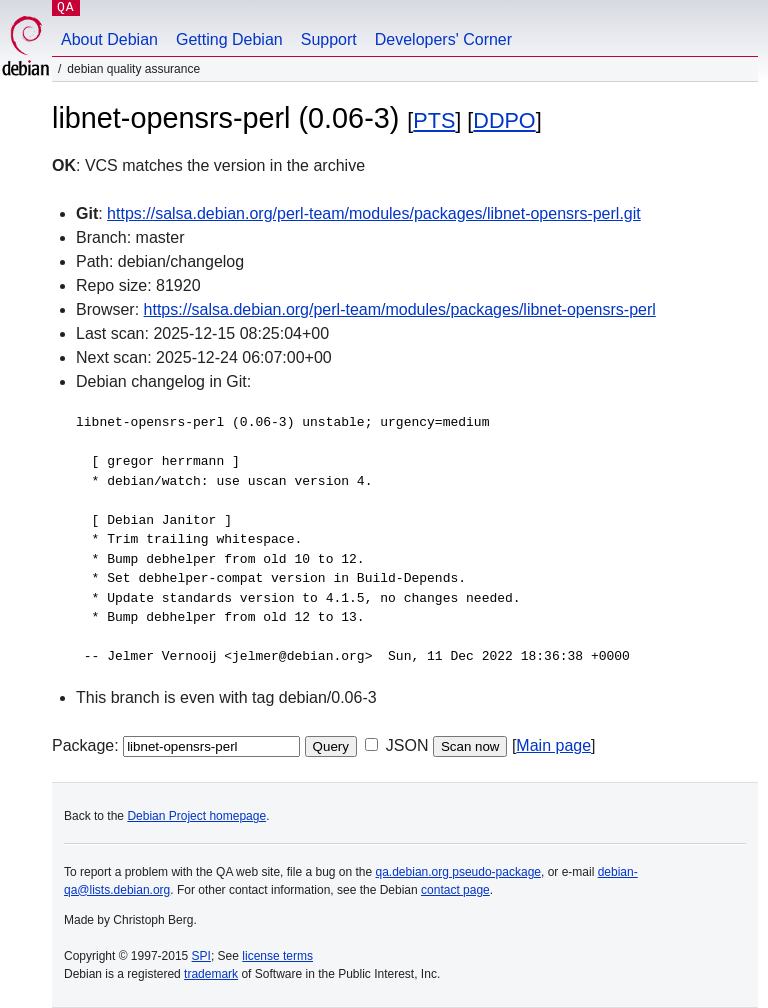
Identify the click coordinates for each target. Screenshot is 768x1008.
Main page (553, 745)
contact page (455, 890)
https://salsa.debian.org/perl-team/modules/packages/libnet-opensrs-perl (400, 309)
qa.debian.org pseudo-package (458, 872)
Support (329, 39)
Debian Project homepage (196, 816)
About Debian (109, 39)
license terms (277, 956)
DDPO (504, 120)
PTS (434, 120)
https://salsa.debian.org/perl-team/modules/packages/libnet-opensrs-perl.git (374, 213)
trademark (211, 974)
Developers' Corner (443, 39)
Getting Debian (229, 39)
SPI (201, 956)
